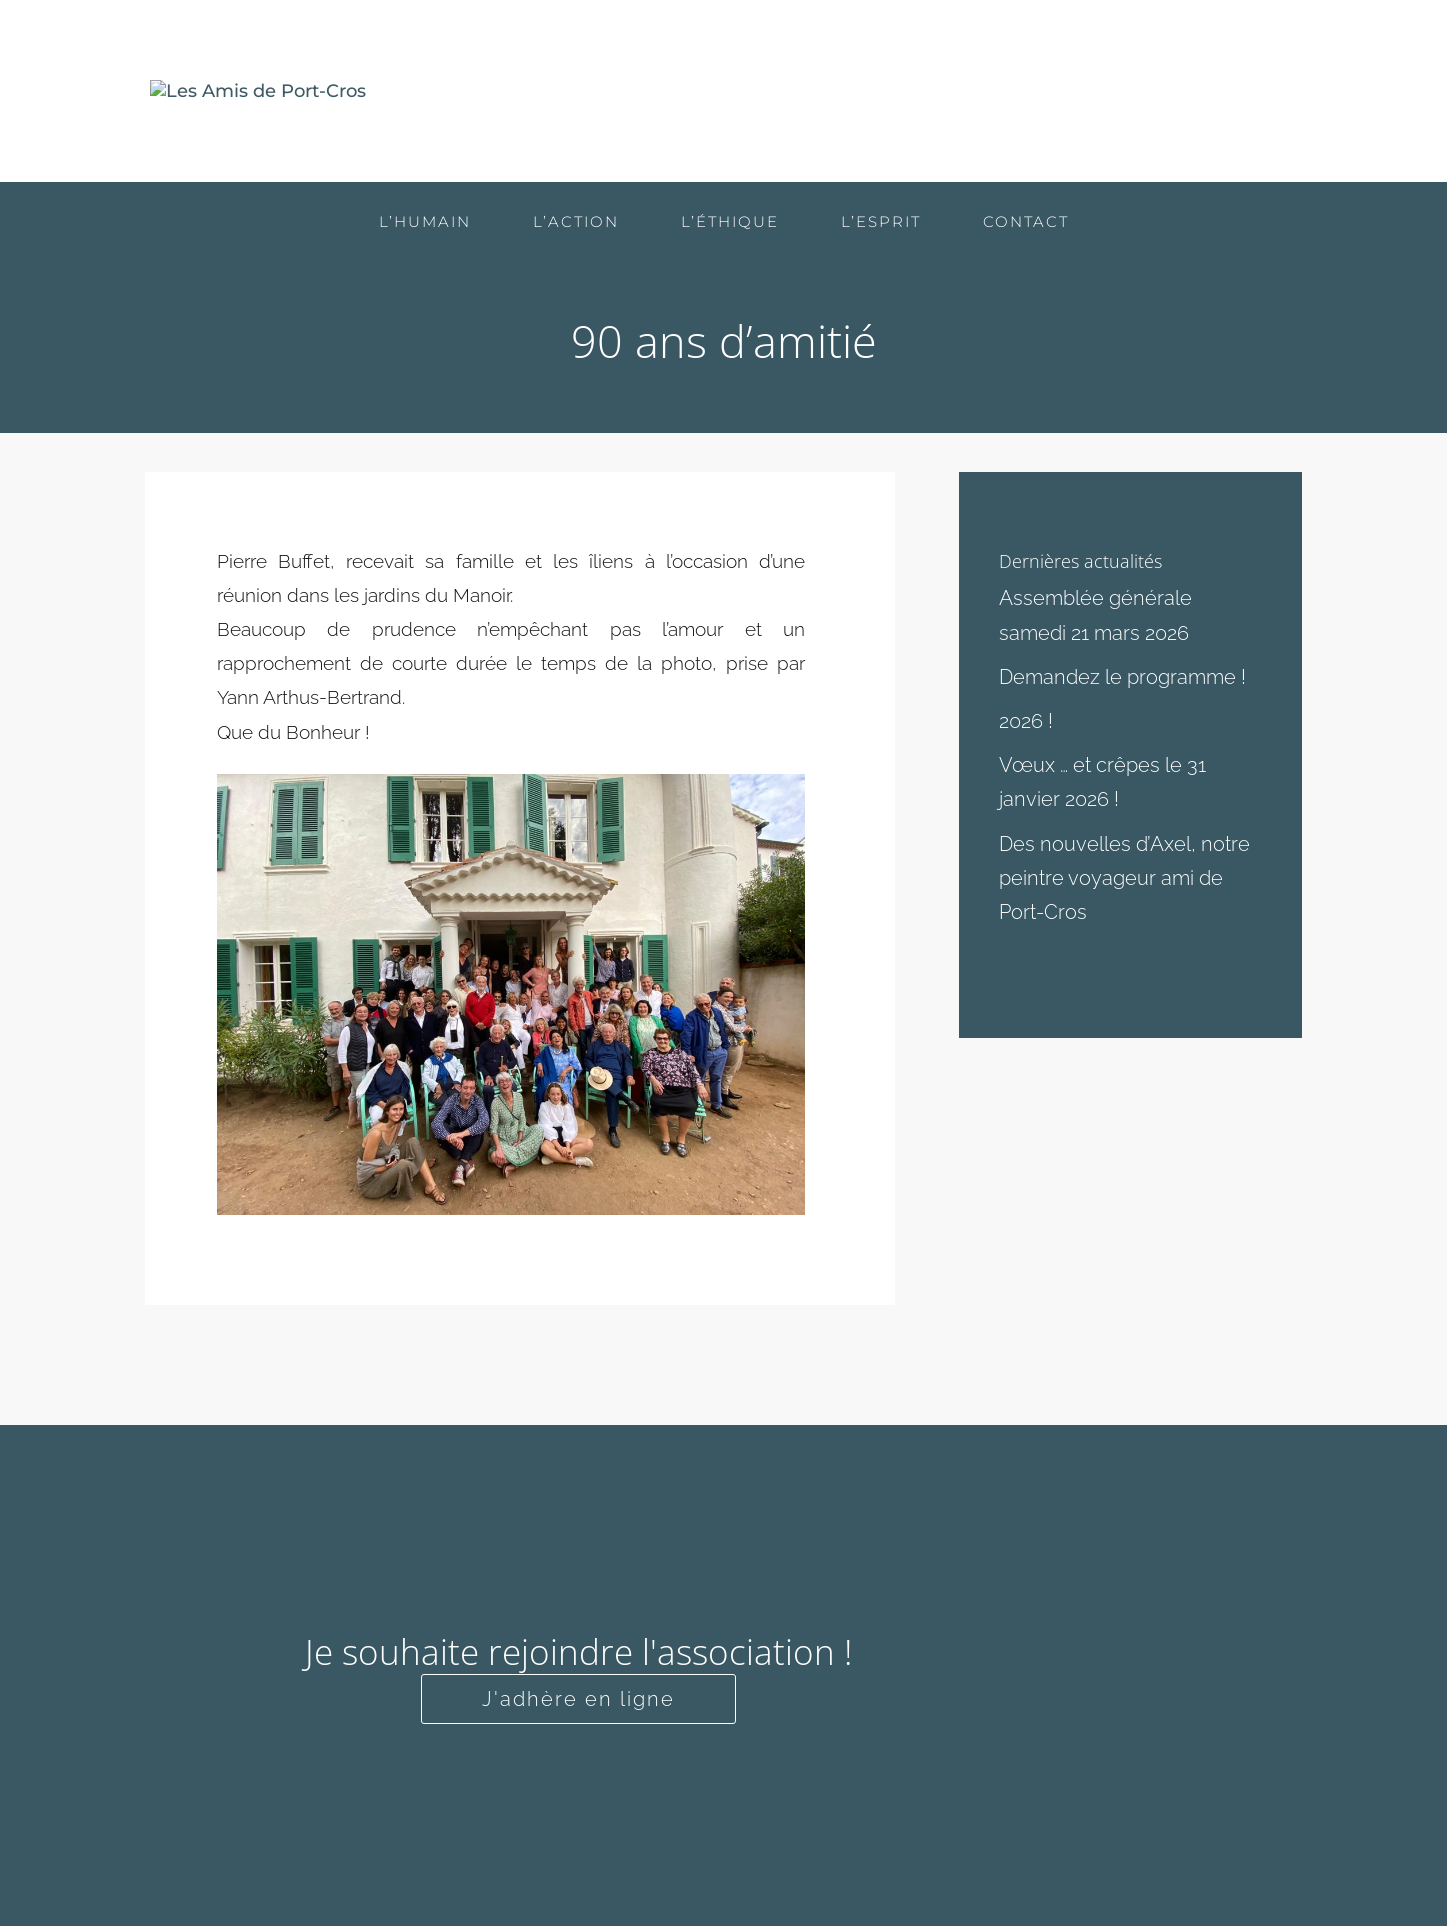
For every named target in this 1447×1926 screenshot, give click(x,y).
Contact (1258, 92)
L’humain (789, 92)
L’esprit (1146, 92)
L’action (907, 92)
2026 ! (1026, 721)
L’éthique (1028, 92)
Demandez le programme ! (1122, 677)
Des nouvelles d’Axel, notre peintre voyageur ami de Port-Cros (1124, 878)
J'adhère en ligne (578, 1699)
